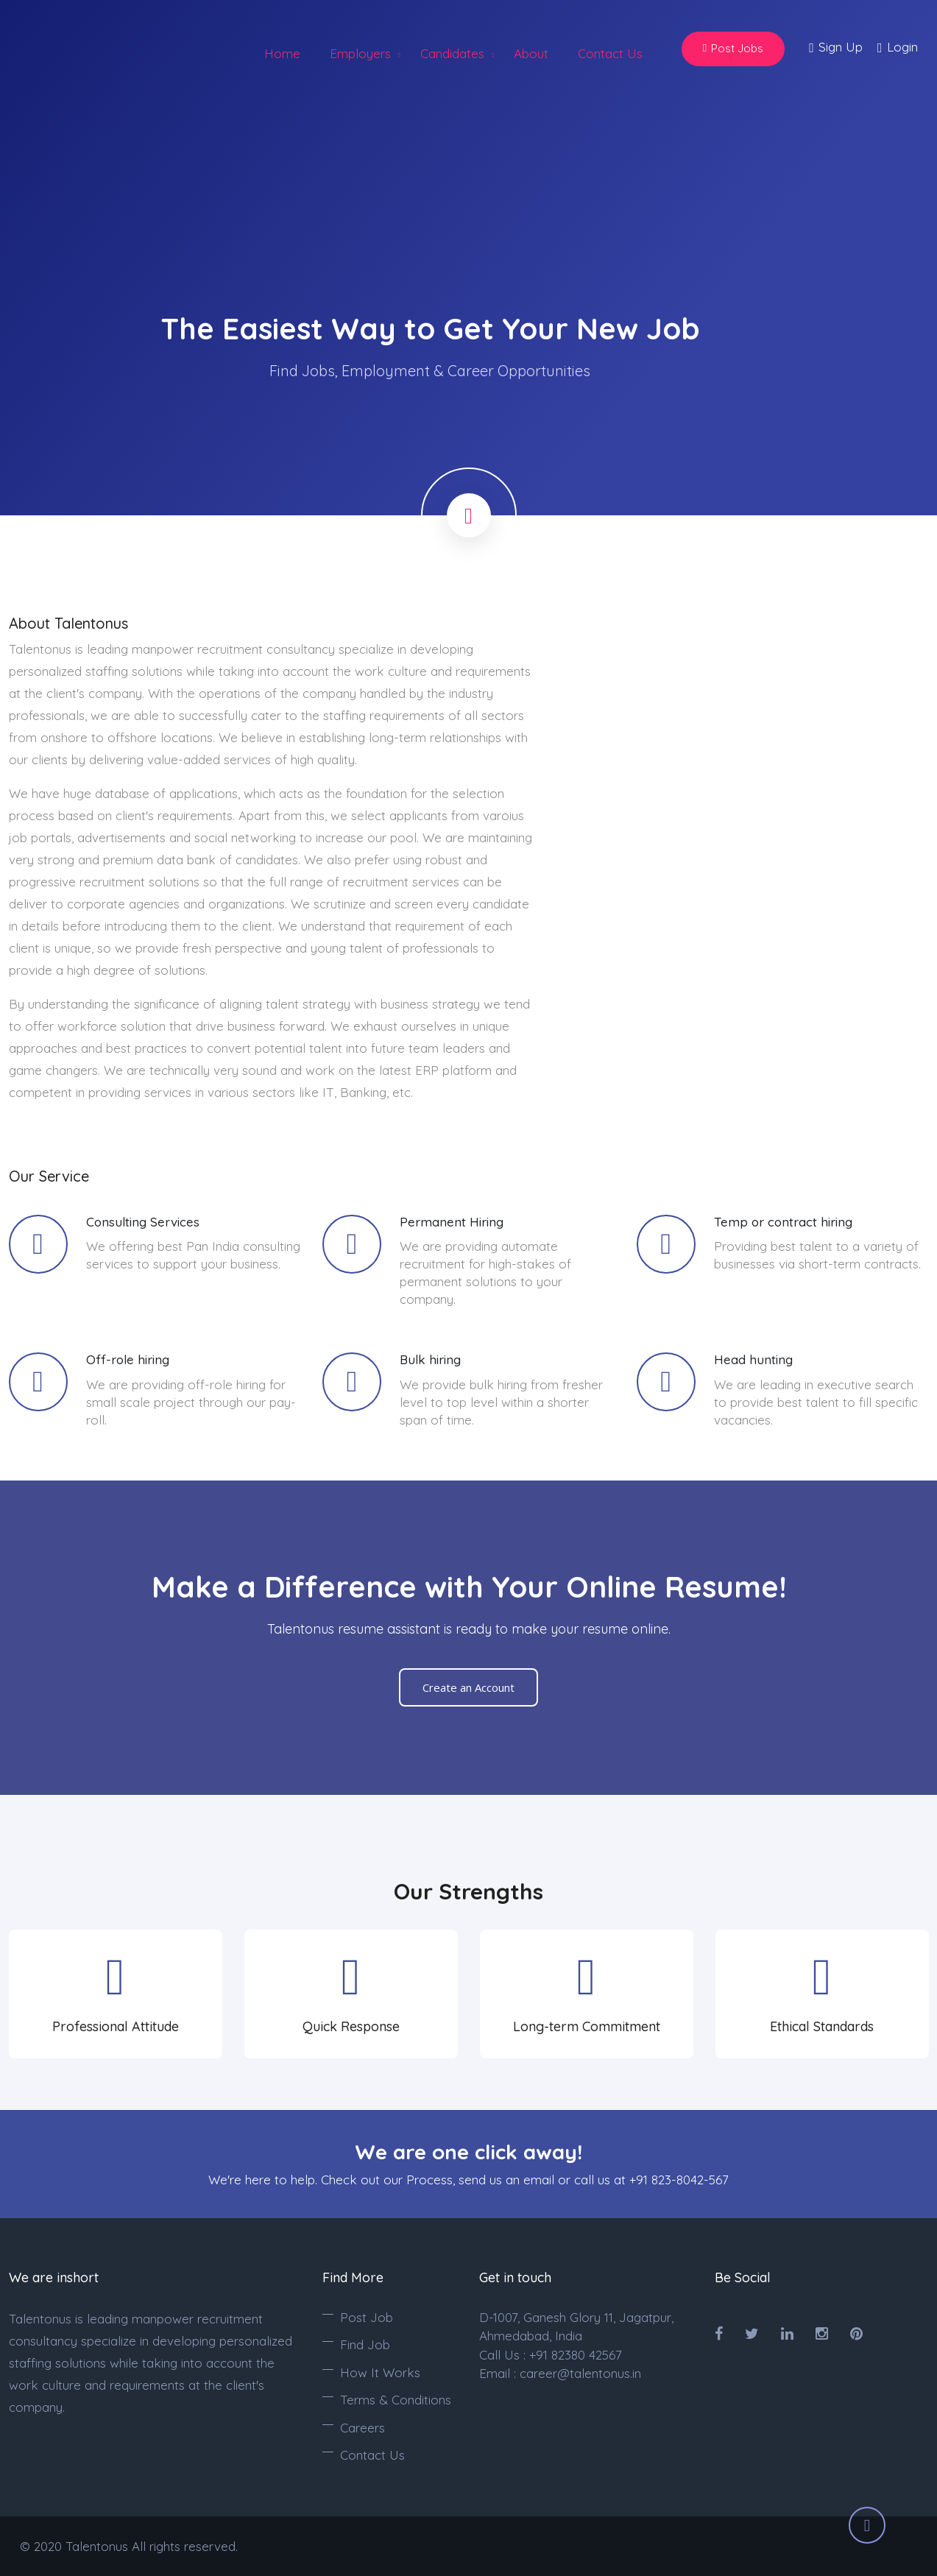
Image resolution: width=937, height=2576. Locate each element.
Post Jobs (733, 48)
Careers (362, 2427)
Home (282, 53)
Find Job (365, 2344)
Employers (360, 53)
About (531, 53)
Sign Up (836, 48)
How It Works (380, 2372)
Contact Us (610, 53)
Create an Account (468, 1687)
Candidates (452, 53)
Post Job (366, 2317)
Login (897, 48)
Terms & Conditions (395, 2399)
